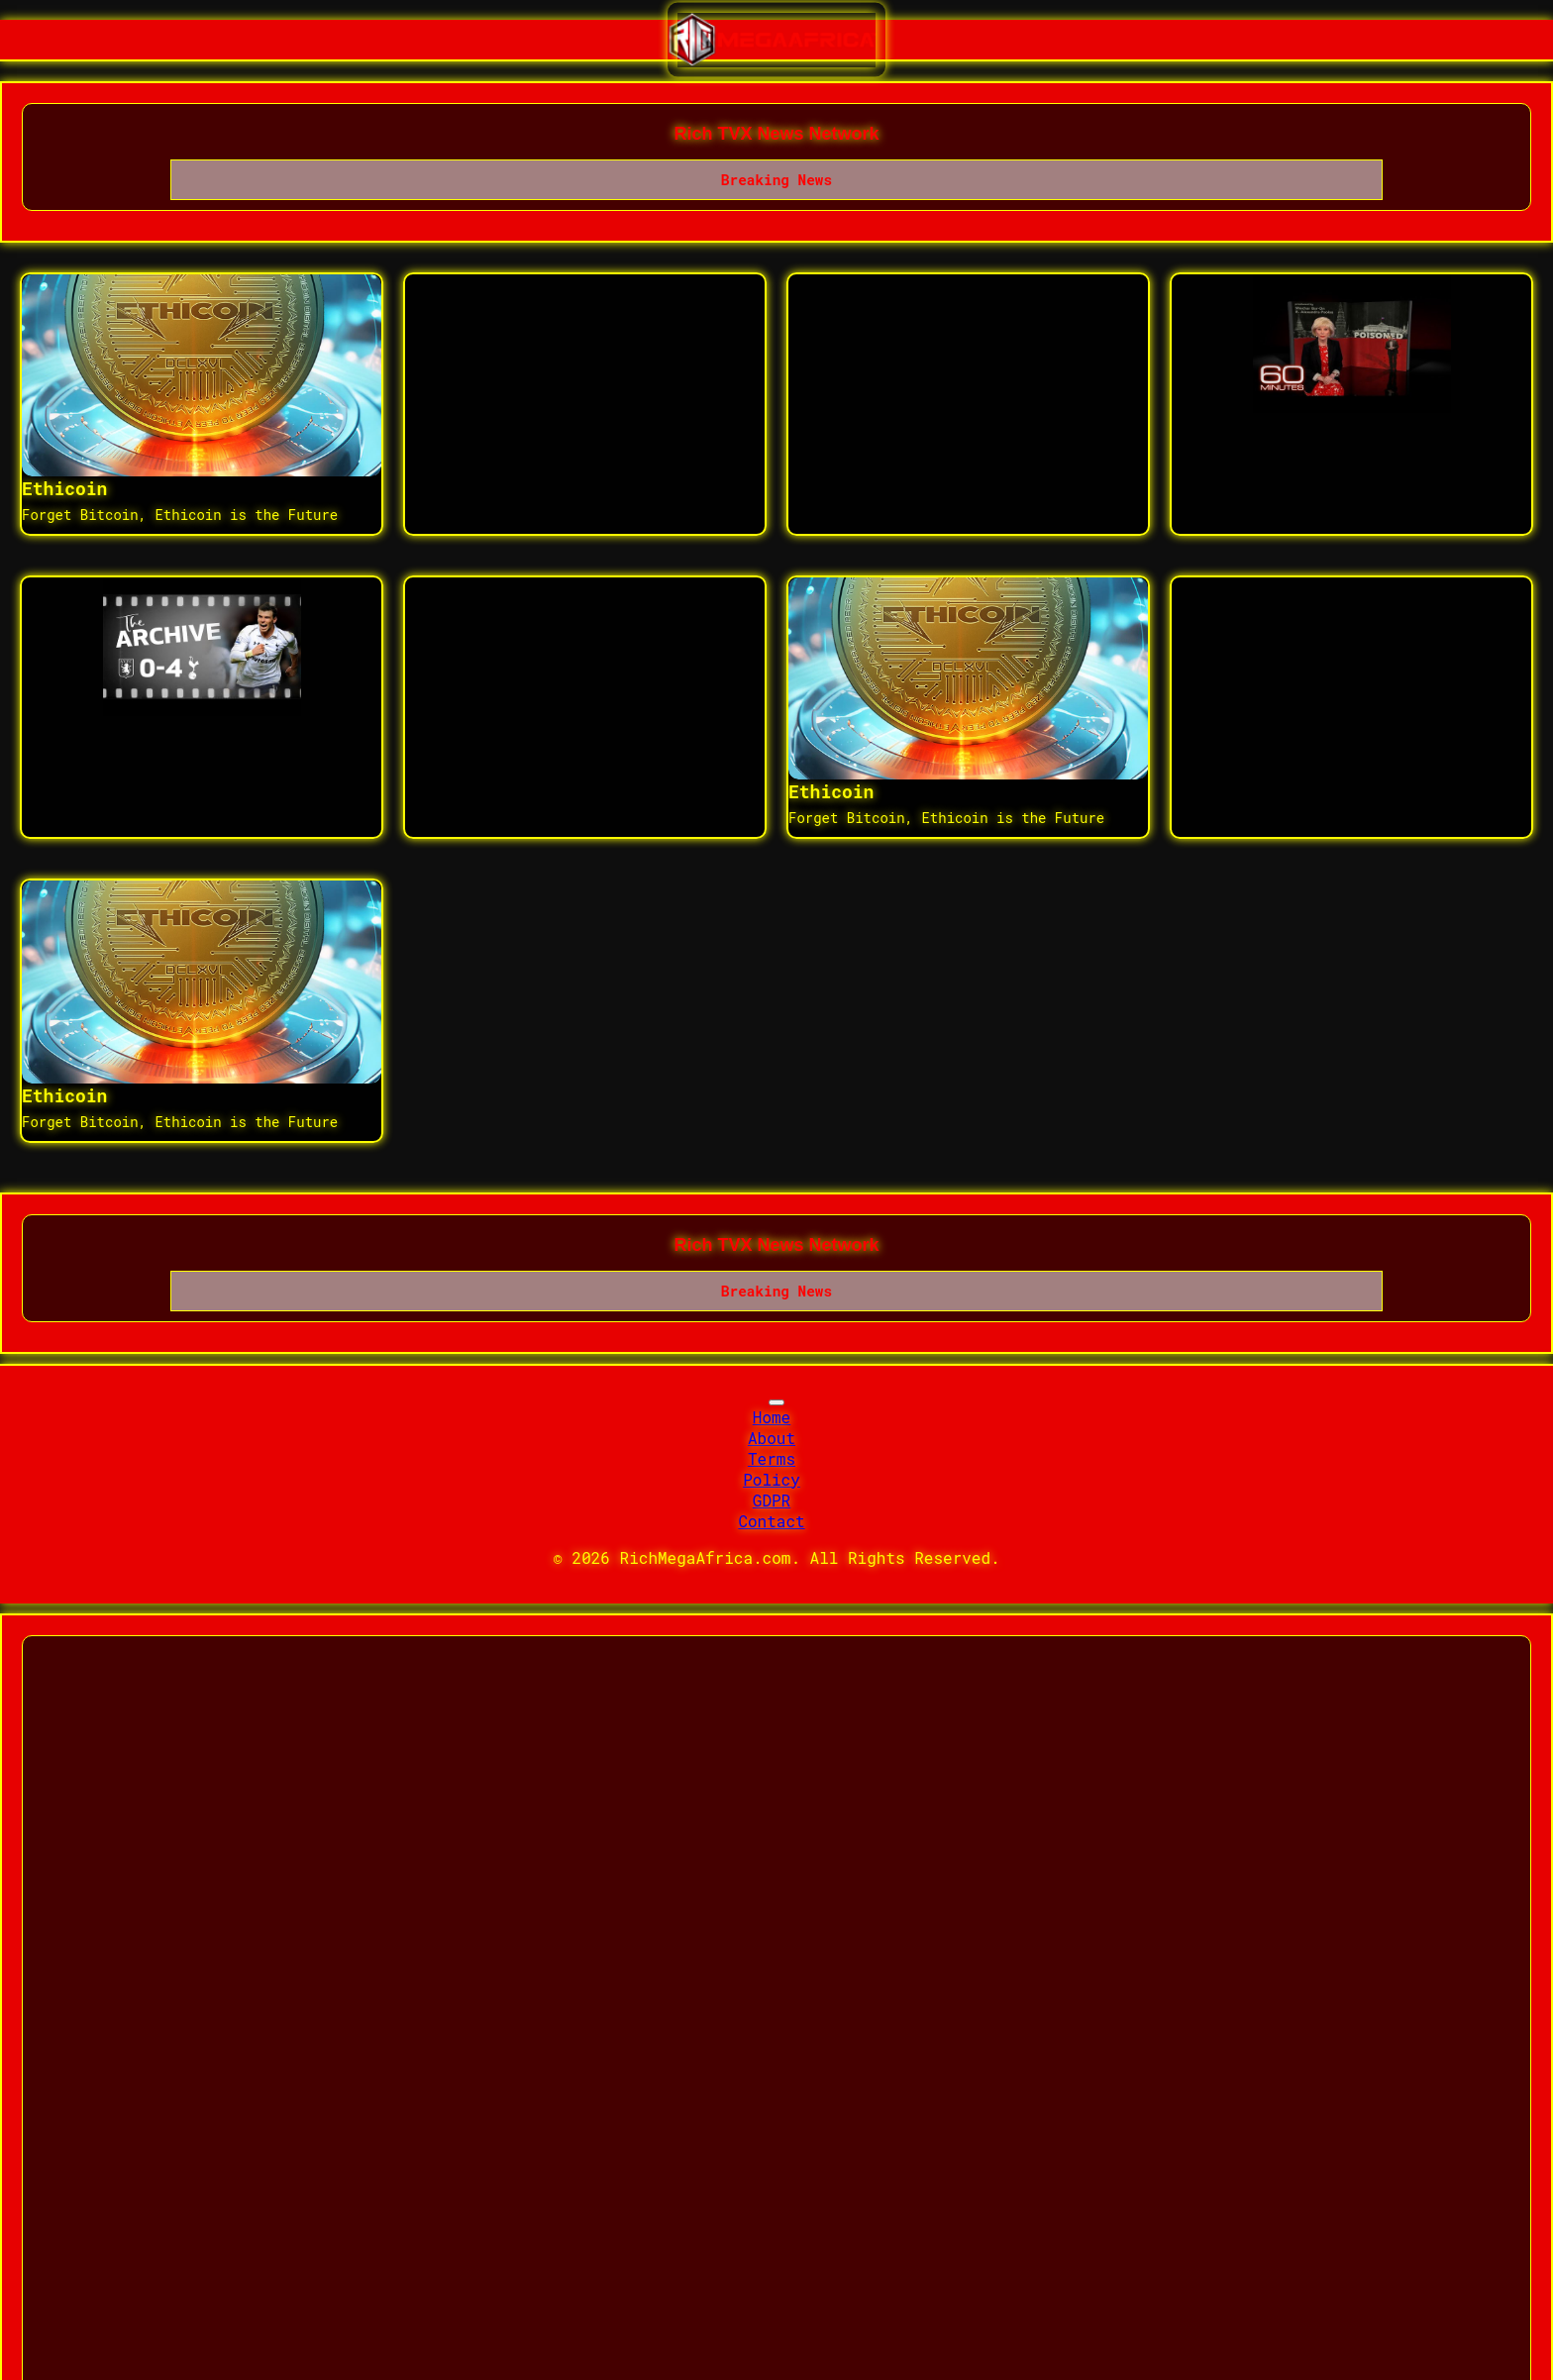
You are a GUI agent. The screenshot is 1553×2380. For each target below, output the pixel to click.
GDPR (771, 1500)
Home (771, 1416)
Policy (771, 1479)
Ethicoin (64, 488)
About (771, 1437)
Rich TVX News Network (776, 134)
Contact (771, 1520)
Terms (771, 1458)
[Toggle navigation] (776, 1402)
